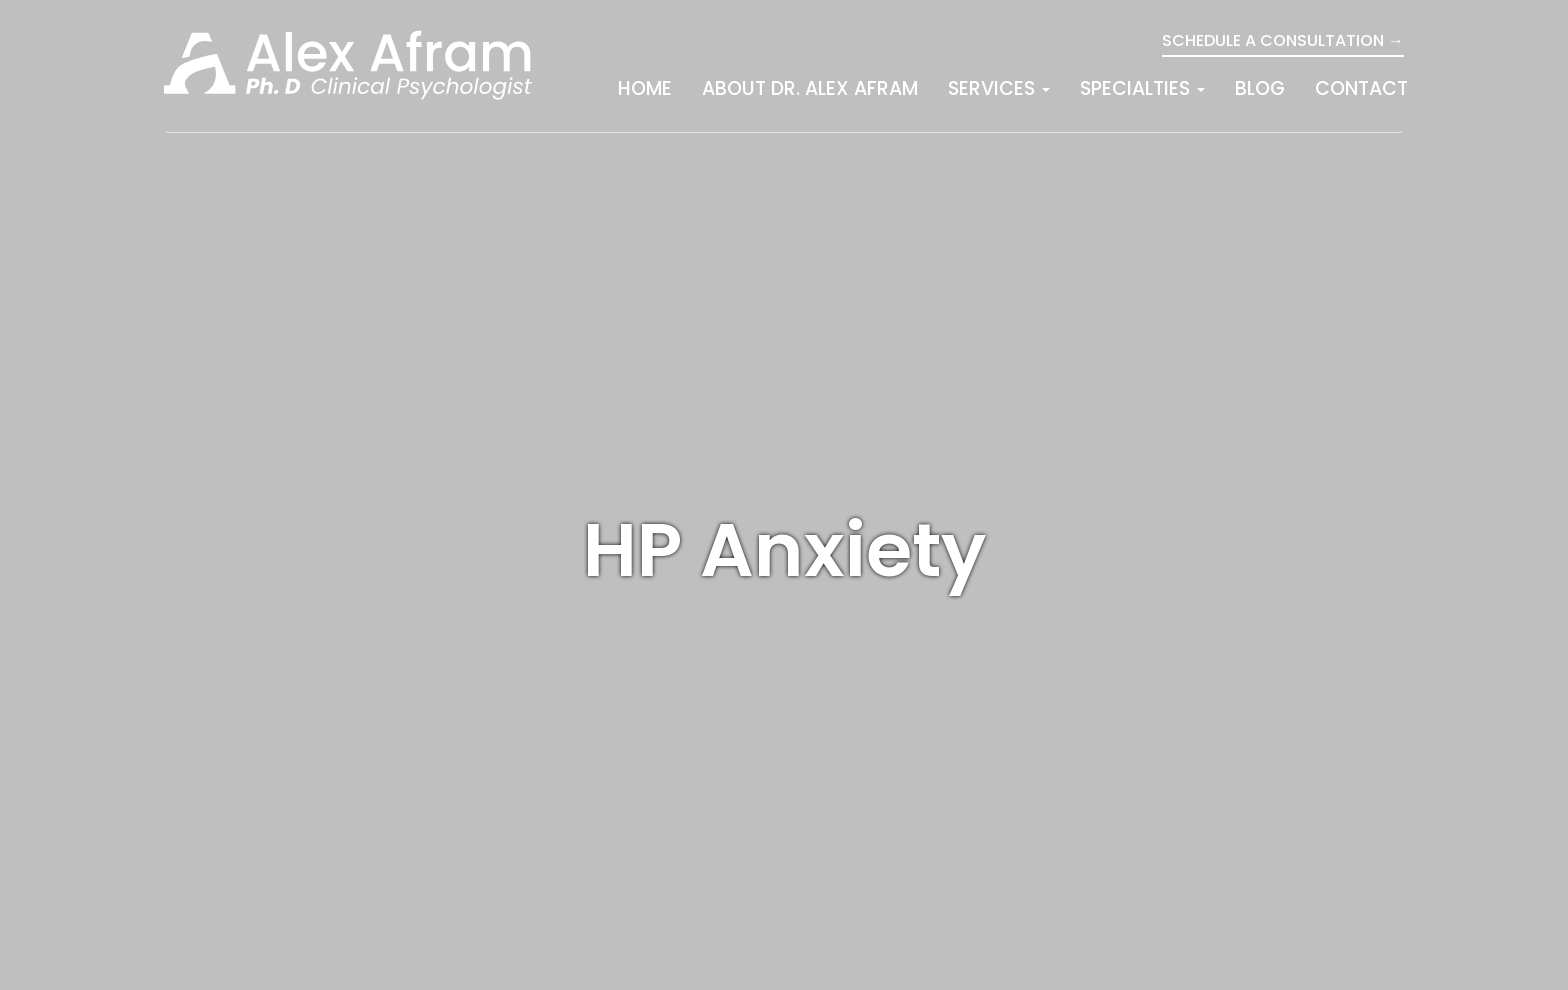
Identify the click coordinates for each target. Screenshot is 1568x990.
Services (999, 88)
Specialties (1142, 88)
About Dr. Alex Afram (810, 88)
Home (645, 88)
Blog (1260, 88)
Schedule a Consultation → (1283, 40)
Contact (1361, 88)
